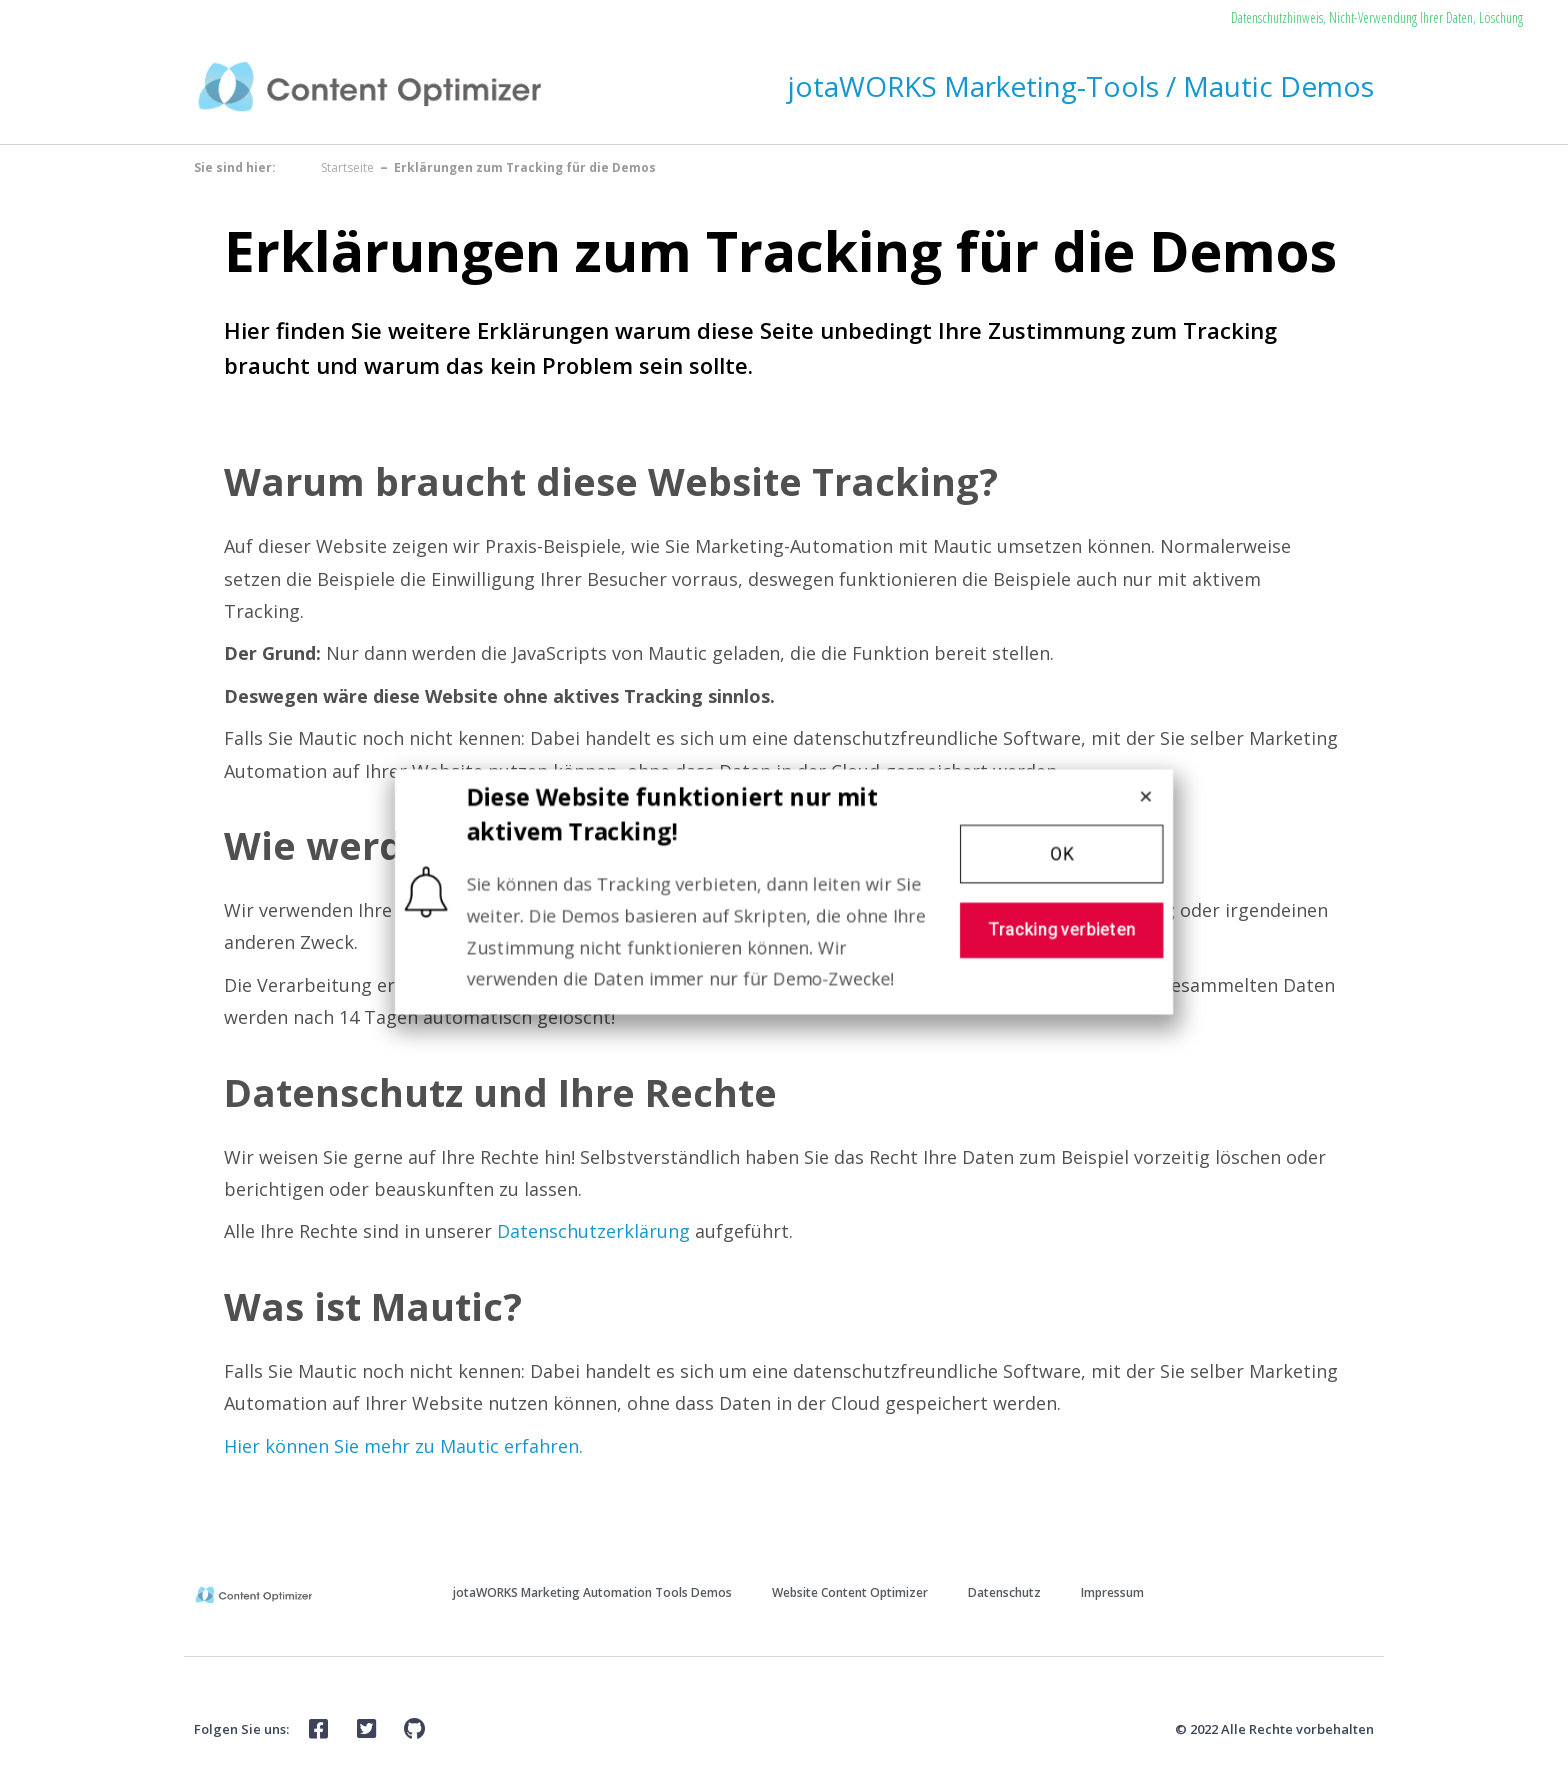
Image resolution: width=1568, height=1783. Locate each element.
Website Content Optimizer (850, 1592)
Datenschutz (1004, 1592)
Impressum (1112, 1592)
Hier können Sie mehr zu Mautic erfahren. (403, 1446)
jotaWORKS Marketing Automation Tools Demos (592, 1592)
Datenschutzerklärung (593, 1231)
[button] (1069, 852)
